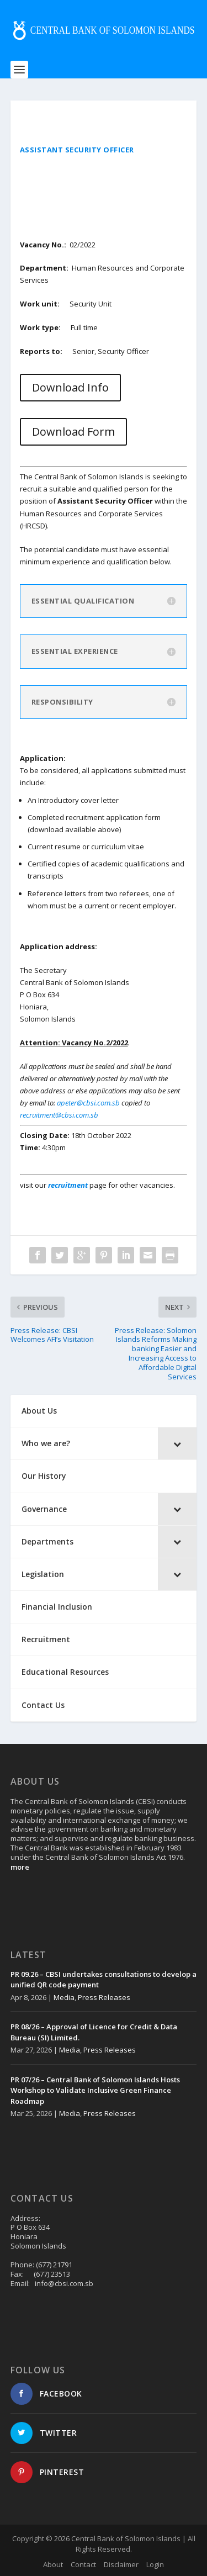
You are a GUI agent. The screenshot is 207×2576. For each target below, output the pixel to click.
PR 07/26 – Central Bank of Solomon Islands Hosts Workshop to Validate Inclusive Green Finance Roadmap (95, 2090)
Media (64, 1997)
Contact (83, 2564)
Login (155, 2564)
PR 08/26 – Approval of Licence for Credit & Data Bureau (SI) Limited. (93, 2032)
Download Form (73, 431)
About (53, 2564)
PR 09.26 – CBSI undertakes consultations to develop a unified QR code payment (103, 1979)
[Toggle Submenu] (177, 1443)
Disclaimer (121, 2564)
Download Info (70, 387)
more (19, 1867)
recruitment (68, 1185)
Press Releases (104, 1997)
